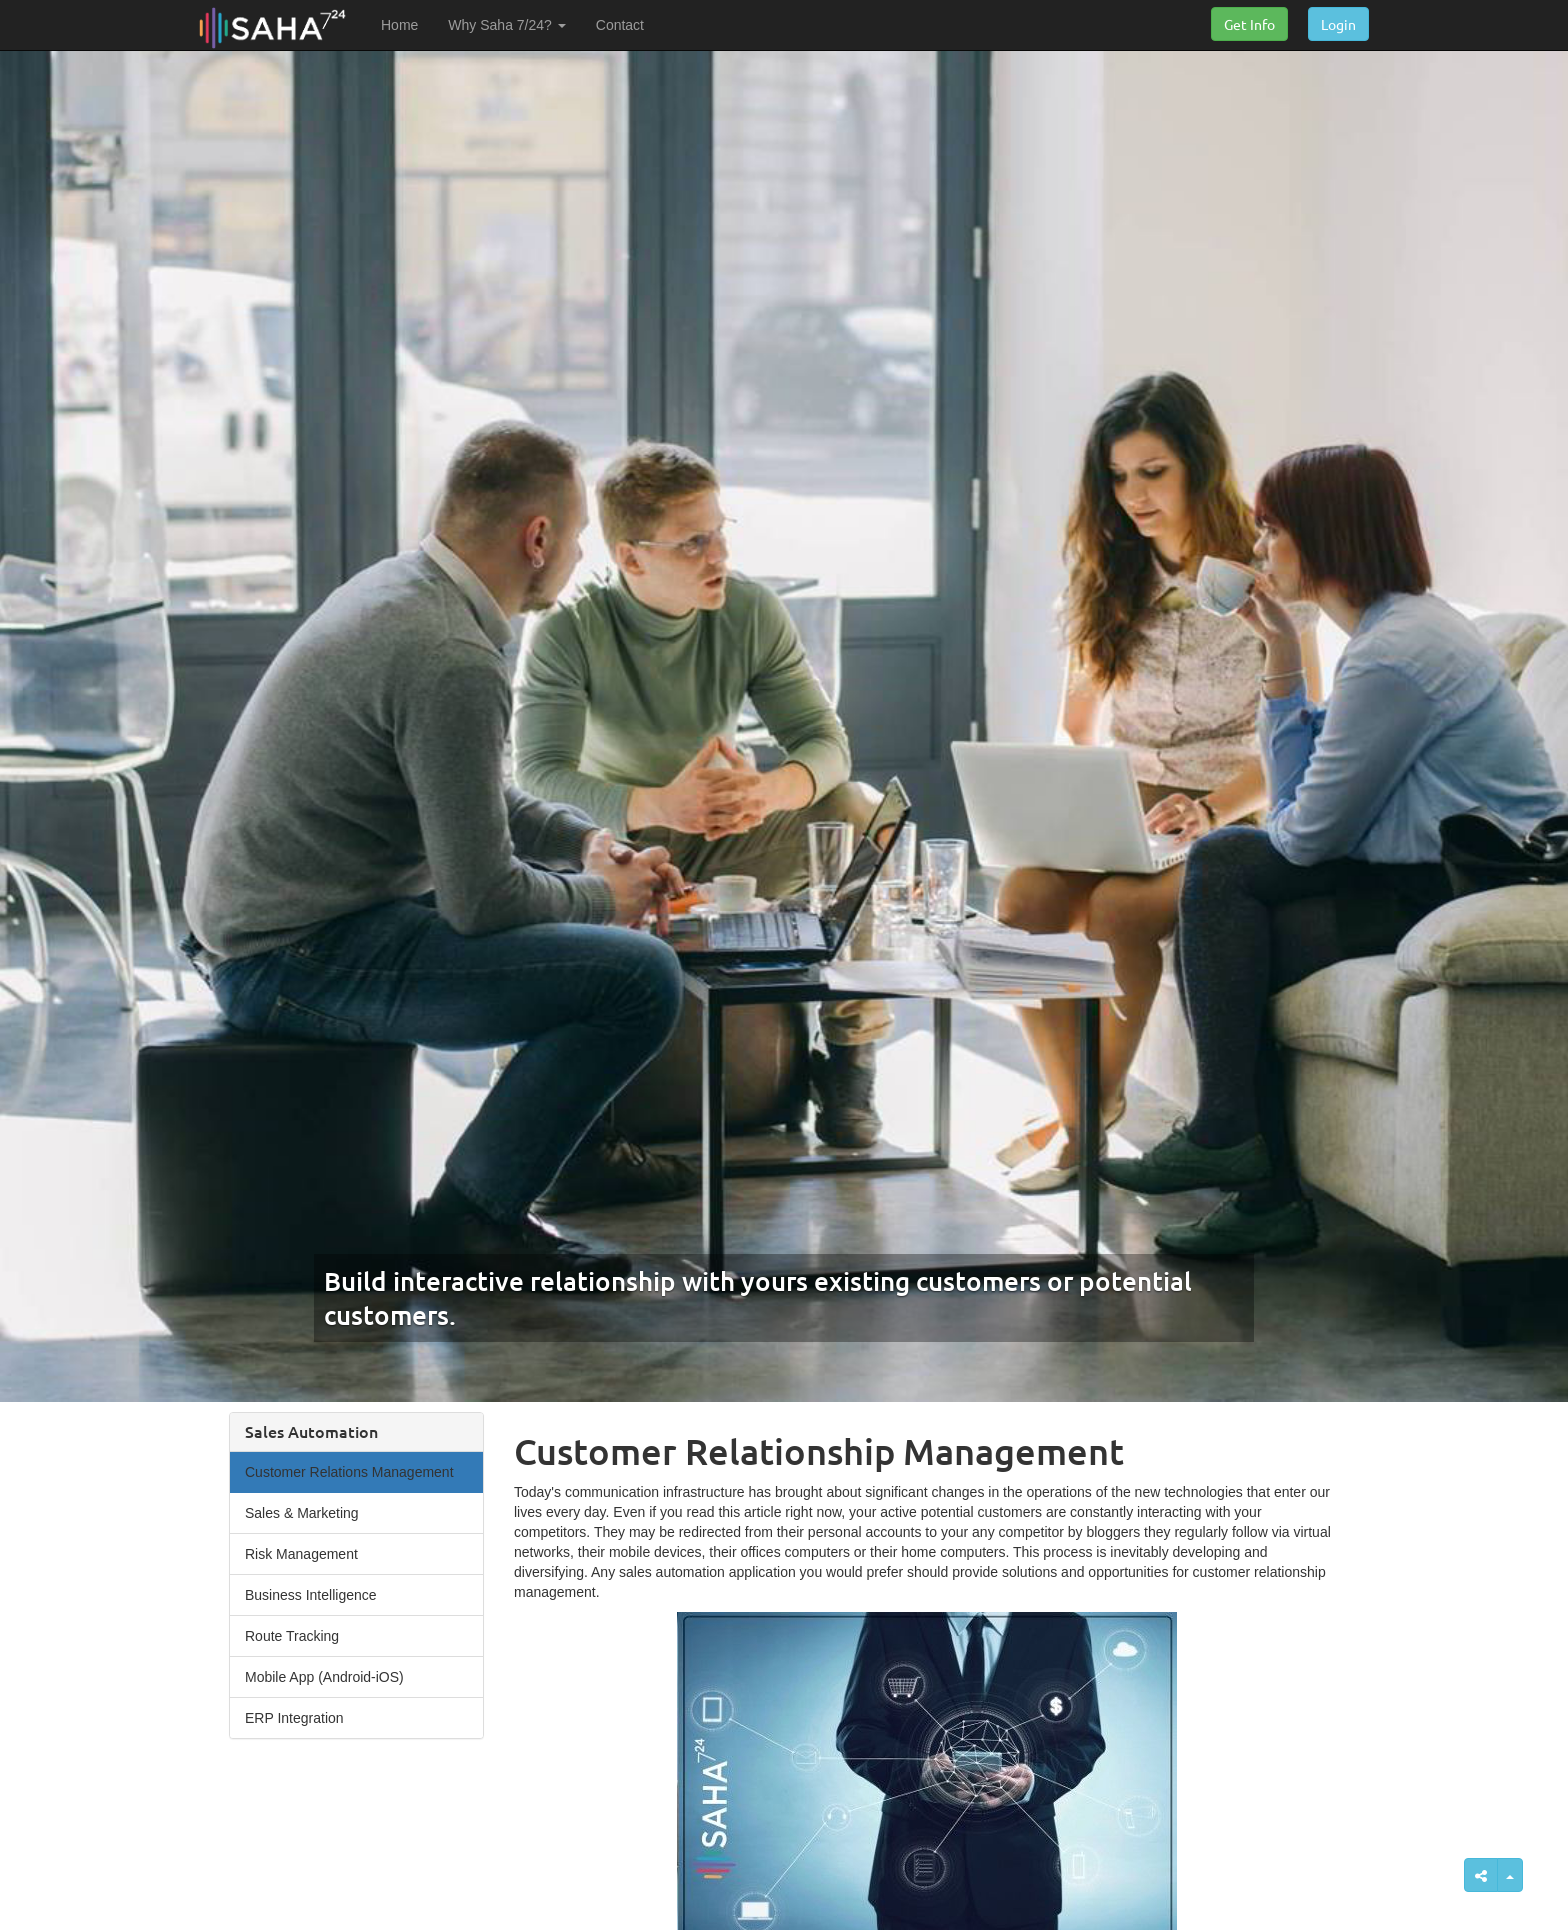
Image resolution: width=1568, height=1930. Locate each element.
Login (1338, 24)
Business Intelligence (311, 1595)
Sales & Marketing (302, 1513)
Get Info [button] (1249, 24)
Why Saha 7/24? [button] (506, 25)
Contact (620, 25)
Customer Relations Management (349, 1472)
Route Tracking (292, 1636)
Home (399, 25)
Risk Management (301, 1554)
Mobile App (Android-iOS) (324, 1677)
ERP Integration (294, 1718)
